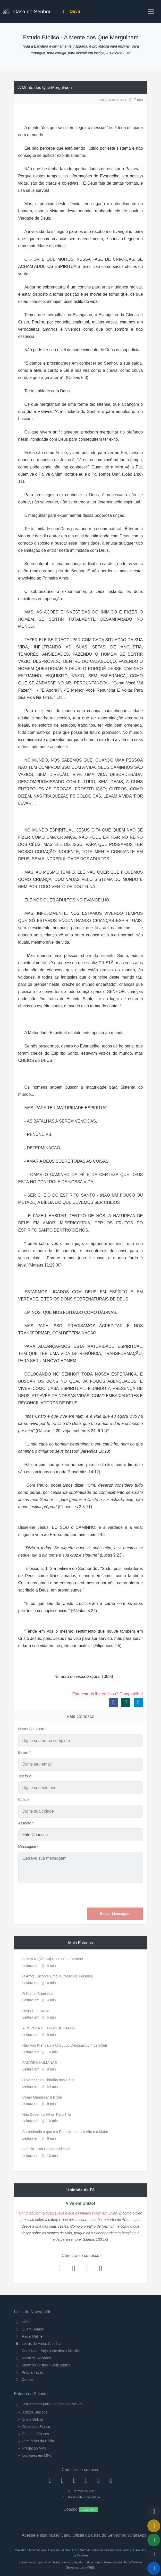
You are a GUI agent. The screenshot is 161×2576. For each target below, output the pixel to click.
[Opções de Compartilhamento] (153, 2540)
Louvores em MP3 (37, 2455)
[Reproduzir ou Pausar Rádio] (153, 2568)
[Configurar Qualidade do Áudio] (153, 2554)
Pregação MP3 (34, 2448)
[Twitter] (74, 2480)
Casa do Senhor (26, 10)
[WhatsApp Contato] (98, 2480)
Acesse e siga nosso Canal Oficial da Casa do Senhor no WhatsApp (80, 2535)
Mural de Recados (32, 2358)
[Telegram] (110, 2480)
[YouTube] (86, 2480)
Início (22, 2322)
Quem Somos (29, 2329)
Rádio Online (28, 2336)
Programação (29, 2372)
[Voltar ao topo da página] (153, 2511)
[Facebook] (50, 2480)
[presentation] (104, 1895)
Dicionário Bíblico (36, 2427)
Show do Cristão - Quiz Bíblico (42, 2365)
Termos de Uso (80, 2491)
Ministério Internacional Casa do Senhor (43, 2550)
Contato (24, 2380)
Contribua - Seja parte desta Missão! (47, 2351)
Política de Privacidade (80, 2497)
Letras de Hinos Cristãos (37, 2344)
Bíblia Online (32, 2419)
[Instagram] (62, 2480)
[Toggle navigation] (151, 11)
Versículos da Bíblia (38, 2441)
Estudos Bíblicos (35, 2434)
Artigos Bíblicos (34, 2412)
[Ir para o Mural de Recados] (153, 2525)
